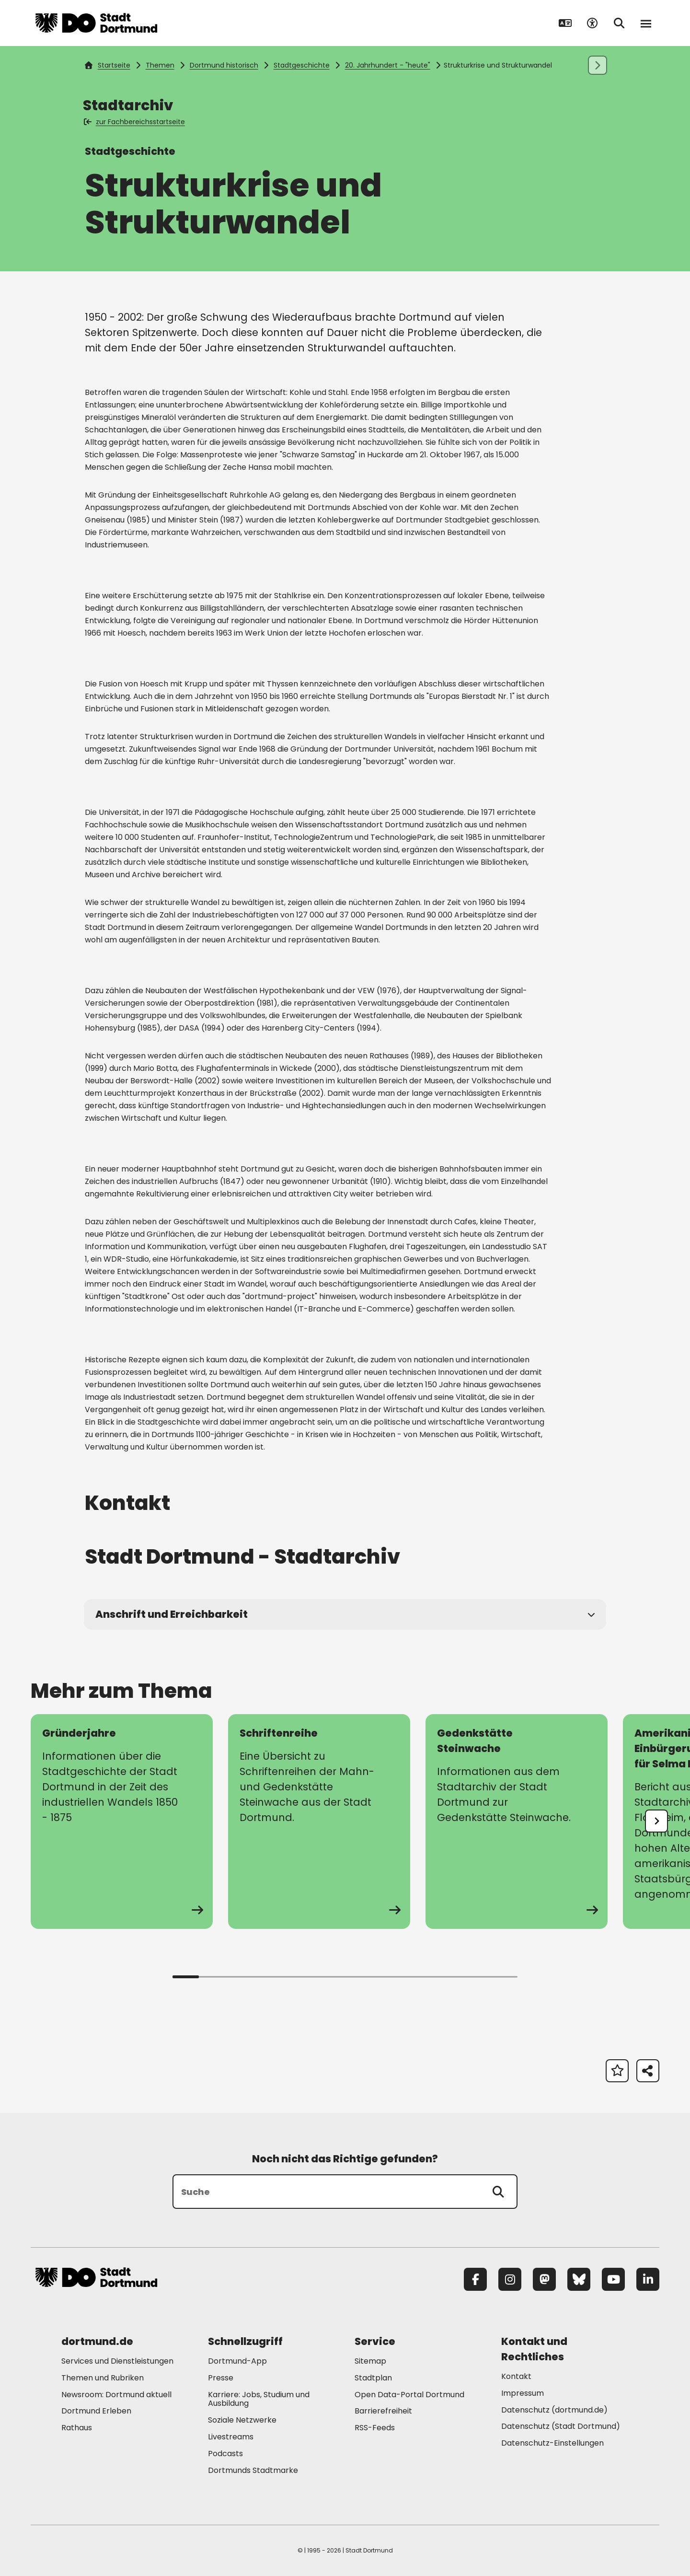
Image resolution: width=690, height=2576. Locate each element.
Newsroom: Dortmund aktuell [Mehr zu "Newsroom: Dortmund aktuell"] (116, 2394)
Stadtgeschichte (302, 65)
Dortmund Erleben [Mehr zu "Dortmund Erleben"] (96, 2410)
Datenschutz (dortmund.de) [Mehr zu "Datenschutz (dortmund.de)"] (554, 2409)
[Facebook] (475, 2279)
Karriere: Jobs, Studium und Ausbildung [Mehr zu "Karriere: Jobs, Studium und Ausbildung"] (259, 2399)
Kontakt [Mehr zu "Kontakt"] (516, 2376)
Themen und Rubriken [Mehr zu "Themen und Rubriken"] (102, 2377)
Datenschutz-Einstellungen (552, 2443)
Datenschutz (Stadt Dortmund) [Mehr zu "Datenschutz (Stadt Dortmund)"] (560, 2426)
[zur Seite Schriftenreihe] (319, 1821)
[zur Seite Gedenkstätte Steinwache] (517, 1821)
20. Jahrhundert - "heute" (387, 65)
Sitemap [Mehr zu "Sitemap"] (370, 2361)
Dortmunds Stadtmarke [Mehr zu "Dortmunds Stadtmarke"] (253, 2470)
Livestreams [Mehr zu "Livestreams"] (230, 2436)
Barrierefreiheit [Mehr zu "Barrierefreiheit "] (383, 2410)
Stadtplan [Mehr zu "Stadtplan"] (373, 2377)
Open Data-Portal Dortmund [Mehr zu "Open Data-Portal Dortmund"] (409, 2394)
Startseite (107, 65)
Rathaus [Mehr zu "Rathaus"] (76, 2427)
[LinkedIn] (647, 2279)
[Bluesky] (578, 2279)
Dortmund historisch (224, 65)
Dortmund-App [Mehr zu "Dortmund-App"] (237, 2361)
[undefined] (656, 1821)
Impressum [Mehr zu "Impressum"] (522, 2393)
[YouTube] (613, 2279)
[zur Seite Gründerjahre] (122, 1821)
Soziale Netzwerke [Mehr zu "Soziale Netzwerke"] (242, 2419)
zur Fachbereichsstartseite (135, 122)
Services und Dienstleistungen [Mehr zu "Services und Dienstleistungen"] (117, 2361)
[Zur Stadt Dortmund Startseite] (96, 23)
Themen (160, 65)
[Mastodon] (544, 2279)
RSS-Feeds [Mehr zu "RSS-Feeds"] (375, 2427)
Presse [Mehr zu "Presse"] (220, 2377)
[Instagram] (509, 2279)
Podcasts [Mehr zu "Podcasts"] (225, 2453)
